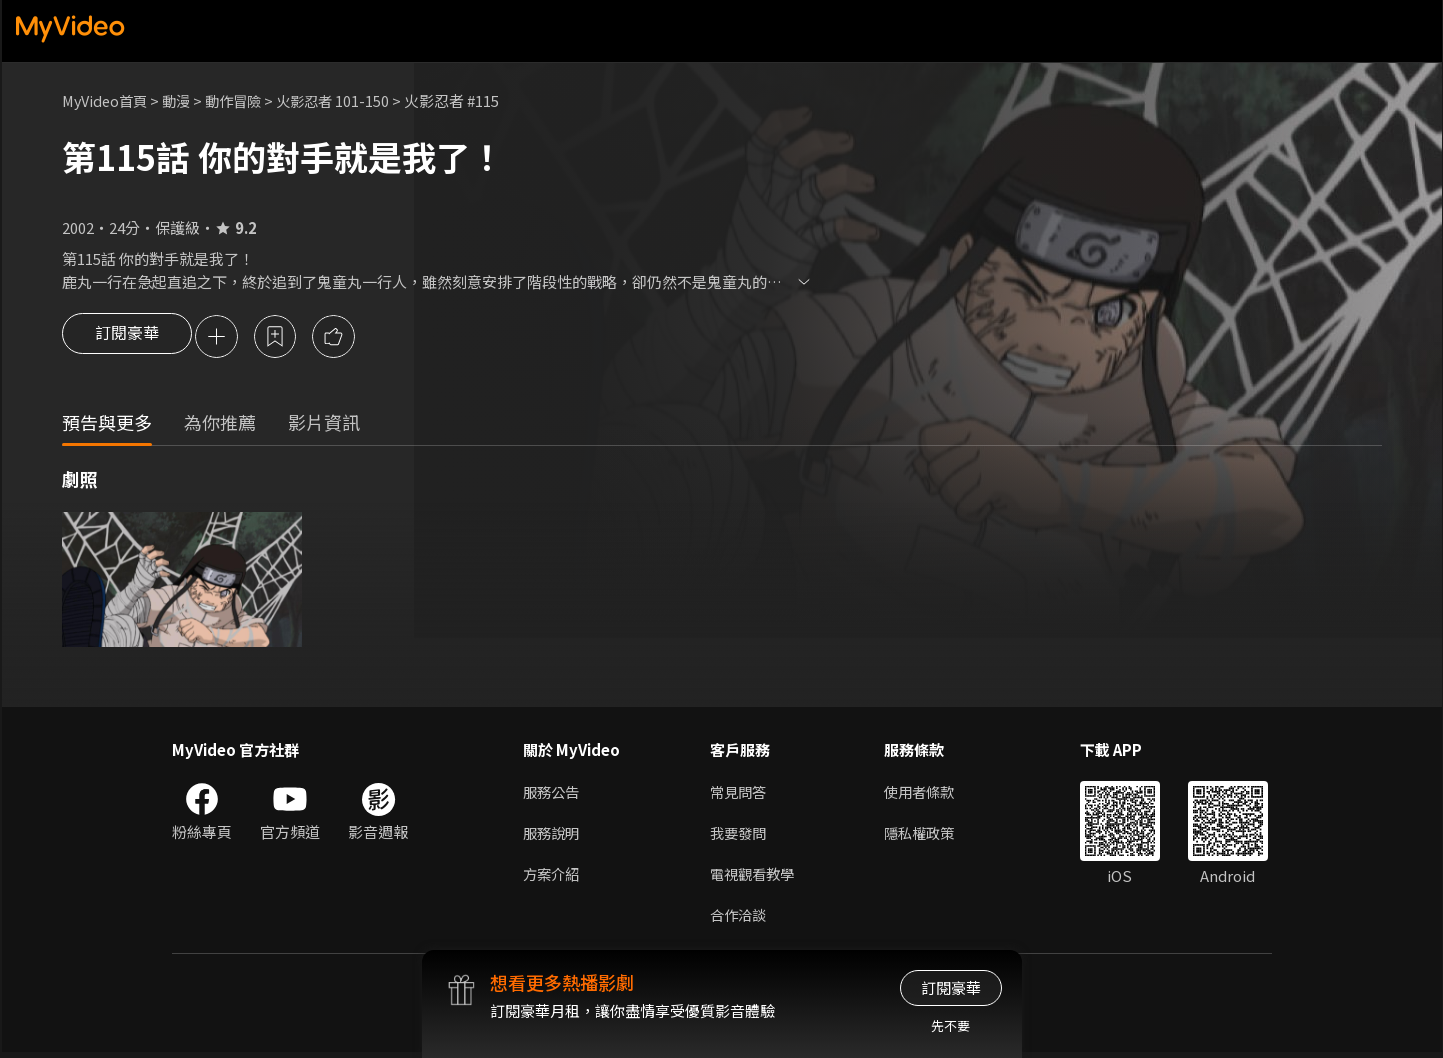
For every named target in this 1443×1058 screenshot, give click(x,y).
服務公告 (553, 793)
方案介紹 (553, 877)
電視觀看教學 (755, 877)
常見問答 (740, 793)
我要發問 (740, 835)
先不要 (950, 1025)
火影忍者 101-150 (346, 100)
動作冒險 (243, 100)
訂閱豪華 (127, 338)
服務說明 (553, 835)
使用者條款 (927, 793)
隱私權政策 (927, 835)
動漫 (183, 100)
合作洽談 (740, 919)
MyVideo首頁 (107, 100)
